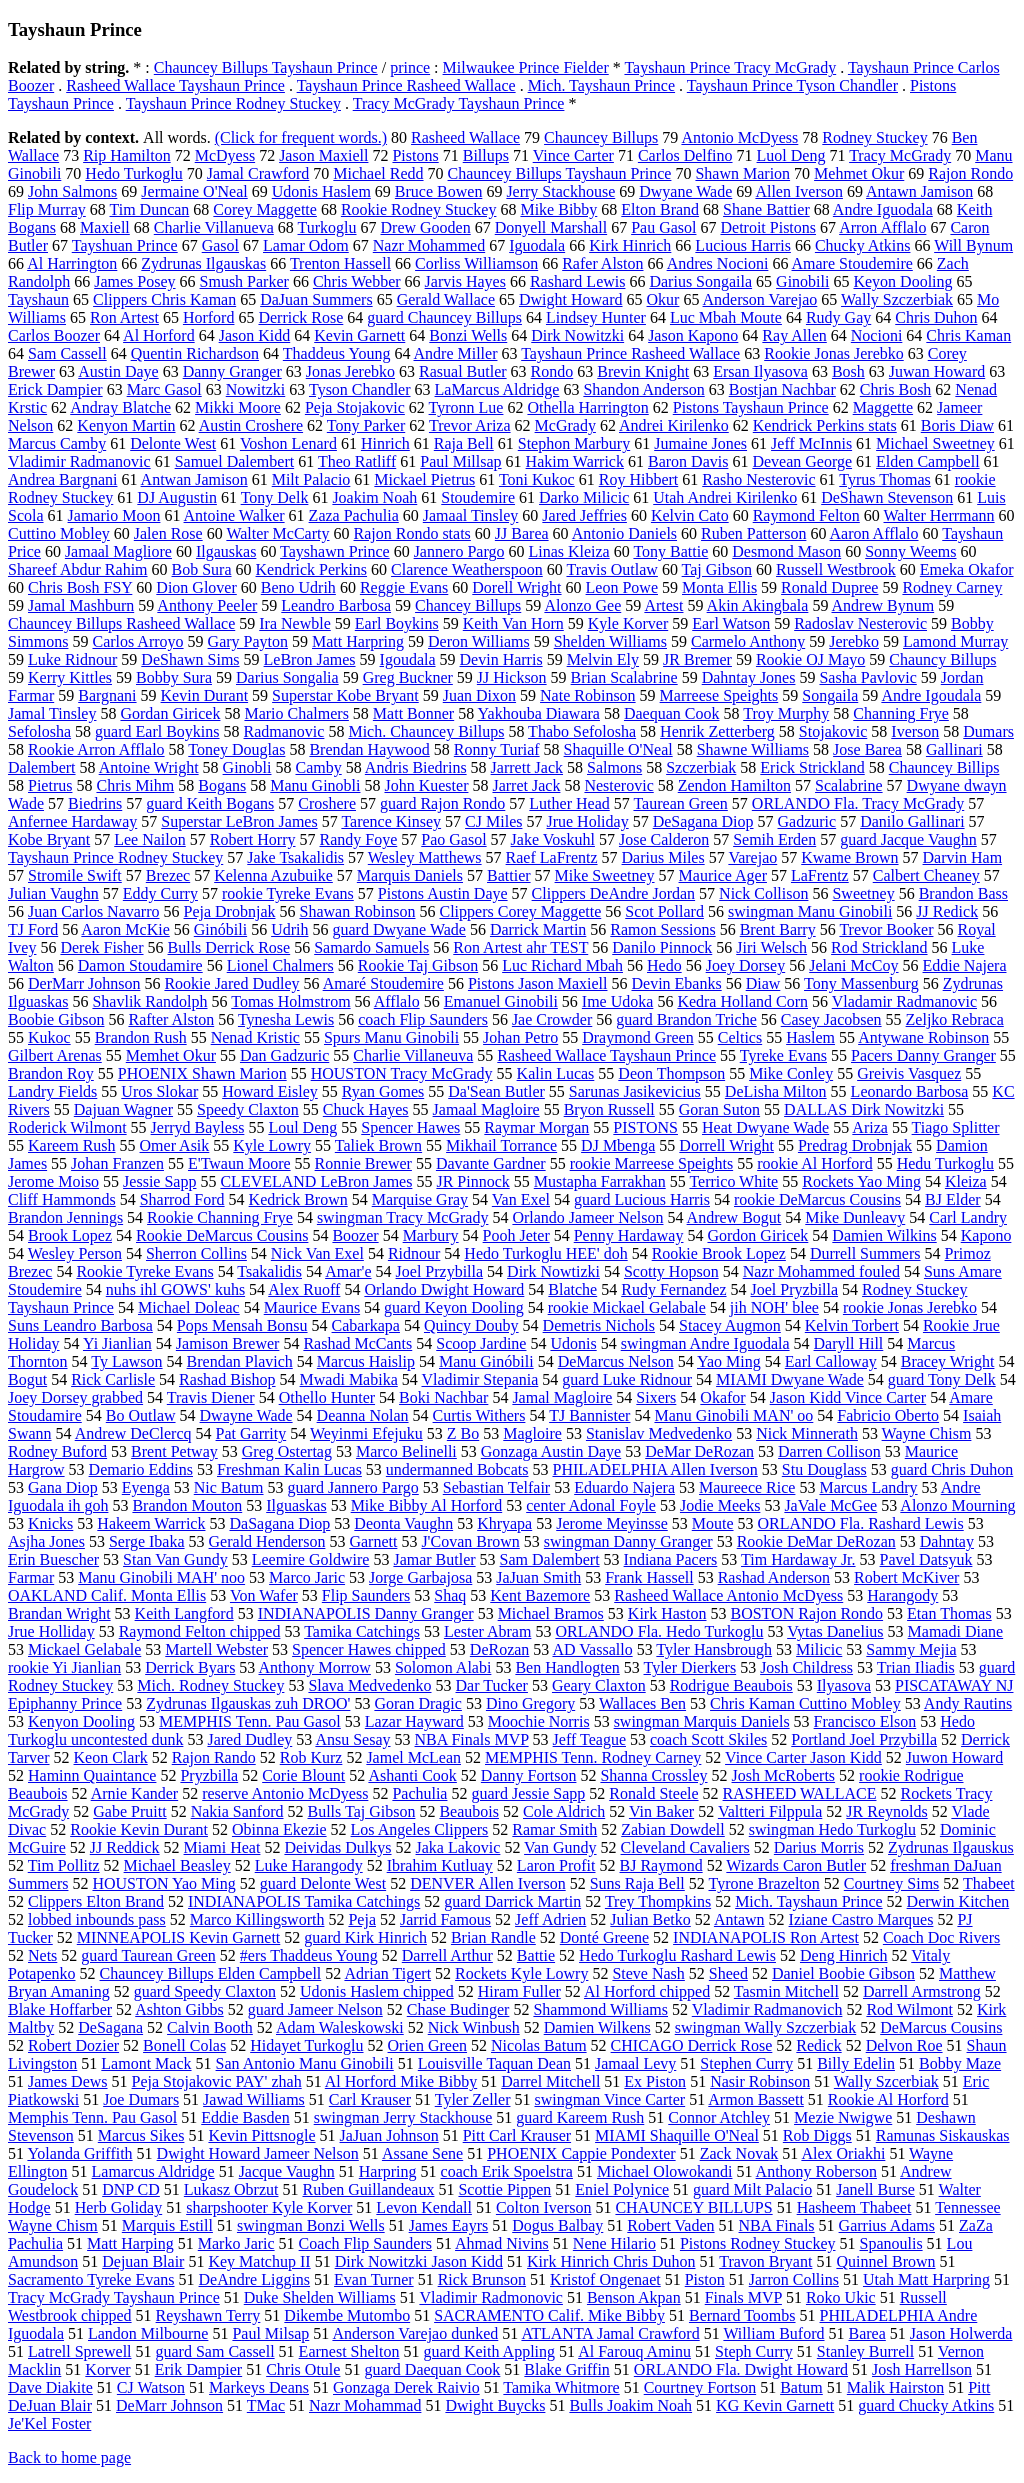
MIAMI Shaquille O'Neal (677, 2135)
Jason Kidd (255, 335)
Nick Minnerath (807, 1433)
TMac (266, 2405)
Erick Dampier (55, 389)
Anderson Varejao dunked (415, 2333)
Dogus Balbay (557, 2225)
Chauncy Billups (942, 659)
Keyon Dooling (902, 281)
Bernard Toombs (742, 2315)
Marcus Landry (868, 1487)
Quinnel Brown (885, 2261)
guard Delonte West (323, 1883)
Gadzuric (807, 821)
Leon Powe (622, 587)
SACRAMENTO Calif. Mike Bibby (549, 2315)
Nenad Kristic (255, 1037)
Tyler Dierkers (690, 1667)
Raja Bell (464, 443)
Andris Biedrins (416, 767)
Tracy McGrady (900, 155)
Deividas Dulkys (337, 1847)
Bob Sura (202, 569)
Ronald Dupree (829, 587)
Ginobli (247, 767)
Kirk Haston (667, 1613)
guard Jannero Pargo (353, 1487)
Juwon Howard (954, 1757)
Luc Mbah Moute (726, 317)
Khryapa (504, 1523)
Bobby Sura (174, 677)
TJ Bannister (589, 1415)
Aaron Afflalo (874, 533)
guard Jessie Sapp (528, 1793)
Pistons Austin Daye (443, 893)
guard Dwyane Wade (398, 929)
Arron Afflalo (882, 227)
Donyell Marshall (551, 227)
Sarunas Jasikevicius (635, 1091)
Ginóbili (220, 929)
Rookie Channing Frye (220, 1217)
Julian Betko (650, 1919)
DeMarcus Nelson (616, 1361)
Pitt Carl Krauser (517, 2135)
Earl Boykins (397, 623)
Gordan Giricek (170, 713)
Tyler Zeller (473, 2099)
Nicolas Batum (539, 2045)
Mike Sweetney (605, 875)
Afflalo (397, 1001)
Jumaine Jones (700, 443)
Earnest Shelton (349, 2351)
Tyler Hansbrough (714, 1649)
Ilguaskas (296, 1505)
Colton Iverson (544, 2207)
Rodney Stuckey (874, 137)
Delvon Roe (904, 2045)
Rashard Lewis (578, 281)
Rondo (552, 371)
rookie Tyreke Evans (288, 893)
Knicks (50, 1523)
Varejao (752, 857)
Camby (318, 767)
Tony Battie (670, 551)
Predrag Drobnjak (855, 1145)
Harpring (388, 2171)
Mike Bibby (558, 209)
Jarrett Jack (527, 767)
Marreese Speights (719, 695)
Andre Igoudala (931, 695)
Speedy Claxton (248, 1109)
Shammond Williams (600, 2009)
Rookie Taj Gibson (418, 965)
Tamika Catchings (362, 1631)
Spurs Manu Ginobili (391, 1037)
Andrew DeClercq (133, 1433)
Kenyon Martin (126, 425)
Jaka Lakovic (458, 1847)
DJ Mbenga (618, 1145)
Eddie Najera (965, 965)
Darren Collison (829, 1451)
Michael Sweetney (935, 443)
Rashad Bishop (227, 1379)
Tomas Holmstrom (290, 1001)
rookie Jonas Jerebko (910, 1307)
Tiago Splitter (956, 1127)
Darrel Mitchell (550, 2081)
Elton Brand (660, 209)
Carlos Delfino (685, 155)
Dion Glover (196, 587)
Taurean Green (680, 803)
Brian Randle (493, 1937)
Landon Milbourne (148, 2333)
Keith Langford (184, 1613)
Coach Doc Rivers (941, 1937)
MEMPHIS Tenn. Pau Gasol (250, 1721)
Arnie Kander (135, 1793)
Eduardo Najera (624, 1487)
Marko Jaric (236, 2243)
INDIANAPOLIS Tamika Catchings (304, 1901)
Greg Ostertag (287, 1451)
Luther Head (569, 803)
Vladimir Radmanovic (79, 461)
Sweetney (863, 893)
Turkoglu (327, 227)
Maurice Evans (312, 1307)
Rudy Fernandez (673, 1289)
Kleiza (966, 1181)
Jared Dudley (249, 1739)
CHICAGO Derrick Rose (692, 2045)
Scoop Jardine (481, 1343)
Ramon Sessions (662, 929)
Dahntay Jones (749, 677)
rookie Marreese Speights (652, 1163)
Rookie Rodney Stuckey (419, 209)
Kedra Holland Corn (742, 1001)
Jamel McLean (413, 1757)
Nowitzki (256, 389)
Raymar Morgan (536, 1127)
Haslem (810, 1037)
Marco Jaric (307, 1577)
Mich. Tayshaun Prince (601, 85)
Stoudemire (478, 497)
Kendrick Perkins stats (825, 425)
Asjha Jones (46, 1541)
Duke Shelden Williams (320, 2297)
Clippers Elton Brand (96, 1901)
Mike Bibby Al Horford (427, 1505)
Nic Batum (229, 1487)
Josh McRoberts (784, 1775)
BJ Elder (953, 1199)
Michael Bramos (551, 1613)
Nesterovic (618, 785)
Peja (362, 1919)
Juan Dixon (479, 695)
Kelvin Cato (690, 515)
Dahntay (947, 1541)
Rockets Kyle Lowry (521, 1973)
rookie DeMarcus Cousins (817, 1199)
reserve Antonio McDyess (285, 1793)
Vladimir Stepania (479, 1379)
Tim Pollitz (64, 1865)
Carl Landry (968, 1217)
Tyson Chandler (360, 389)
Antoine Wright (149, 767)
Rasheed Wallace (465, 137)
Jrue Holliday (51, 1631)
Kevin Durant (205, 695)
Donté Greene (604, 1937)
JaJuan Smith (538, 1577)
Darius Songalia (287, 677)
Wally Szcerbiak (886, 2081)
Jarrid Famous (445, 1919)
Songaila (830, 695)
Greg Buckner (408, 677)
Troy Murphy (786, 713)
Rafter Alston (171, 1019)
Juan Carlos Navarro (94, 911)
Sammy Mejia (911, 1649)
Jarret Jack (526, 785)
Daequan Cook (672, 713)
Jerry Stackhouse (560, 191)
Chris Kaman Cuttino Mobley (805, 1703)
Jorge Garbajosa (420, 1577)
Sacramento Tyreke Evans (91, 2279)
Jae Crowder (552, 1019)
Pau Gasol (663, 227)
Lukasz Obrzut (231, 2189)
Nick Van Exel (317, 1253)
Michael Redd (378, 173)
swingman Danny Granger (628, 1541)
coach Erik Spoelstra (507, 2171)
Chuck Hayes (366, 1109)
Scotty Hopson (671, 1271)
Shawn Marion (742, 173)
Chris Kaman (968, 335)
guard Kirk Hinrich (365, 1937)
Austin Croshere (251, 425)
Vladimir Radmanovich (767, 2009)
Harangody (902, 1595)
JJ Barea (522, 533)
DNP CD (131, 2189)
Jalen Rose (168, 533)
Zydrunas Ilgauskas (203, 263)
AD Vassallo (592, 1649)
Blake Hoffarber (60, 2009)
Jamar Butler (434, 1559)
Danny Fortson (529, 1775)
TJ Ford (33, 929)
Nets (42, 1955)
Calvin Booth (210, 2027)
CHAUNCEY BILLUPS (693, 2207)
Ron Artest (124, 317)
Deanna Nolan (363, 1415)
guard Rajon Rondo (442, 803)
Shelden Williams (610, 641)
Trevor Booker (886, 929)
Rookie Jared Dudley (231, 983)
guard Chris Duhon (952, 1469)
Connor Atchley (719, 2117)
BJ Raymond (661, 1865)
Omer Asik (175, 1145)
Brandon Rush (141, 1037)
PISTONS (645, 1127)
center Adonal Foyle (591, 1505)
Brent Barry (778, 929)
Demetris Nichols (599, 1325)
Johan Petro (520, 1037)
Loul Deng (302, 1127)
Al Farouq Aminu (634, 2351)
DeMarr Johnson (169, 2405)
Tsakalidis (269, 1271)
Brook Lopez (70, 1235)
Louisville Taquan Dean (494, 2063)
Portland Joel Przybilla (864, 1739)
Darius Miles (663, 857)
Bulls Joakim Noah (630, 2405)
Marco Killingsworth (257, 1919)
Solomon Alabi (443, 1667)
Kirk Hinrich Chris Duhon (611, 2261)
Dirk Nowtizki (553, 1271)
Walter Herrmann (939, 515)
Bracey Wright (948, 1361)
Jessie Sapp (159, 1181)
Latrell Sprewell (80, 2351)
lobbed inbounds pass (97, 1919)
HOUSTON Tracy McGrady (402, 1073)
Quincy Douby (471, 1325)
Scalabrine (849, 785)
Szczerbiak (701, 767)
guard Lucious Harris (642, 1199)
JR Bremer (697, 659)
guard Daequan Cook (432, 2369)
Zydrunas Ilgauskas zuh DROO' (248, 1703)
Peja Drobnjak (230, 911)
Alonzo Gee (582, 605)
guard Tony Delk (942, 1379)
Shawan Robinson (358, 911)
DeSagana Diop (703, 821)
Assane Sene (422, 2153)
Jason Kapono (693, 335)
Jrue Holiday (587, 821)
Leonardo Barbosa (910, 1091)
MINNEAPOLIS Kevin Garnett (179, 1937)
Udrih (289, 929)
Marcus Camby (57, 443)
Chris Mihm (135, 785)
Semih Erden (774, 839)
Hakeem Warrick (151, 1523)
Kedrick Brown (298, 1199)
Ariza (870, 1127)
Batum (801, 2387)
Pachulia (419, 1793)
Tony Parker (366, 425)
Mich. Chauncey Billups (426, 731)
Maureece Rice (747, 1487)
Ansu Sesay (352, 1739)
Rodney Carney (952, 587)
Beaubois (469, 1811)
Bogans (222, 785)
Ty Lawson (126, 1361)
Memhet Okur (171, 1055)
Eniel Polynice (622, 2189)
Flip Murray (47, 209)
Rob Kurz (311, 1757)
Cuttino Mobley (59, 533)
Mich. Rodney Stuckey (210, 1685)
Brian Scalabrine (624, 677)
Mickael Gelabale (84, 1649)
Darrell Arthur (447, 1955)
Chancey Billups (468, 605)
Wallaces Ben (642, 1703)
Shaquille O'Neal (618, 749)
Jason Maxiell (323, 155)
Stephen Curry (746, 2063)
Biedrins (95, 803)
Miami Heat (222, 1847)
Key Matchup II (259, 2261)
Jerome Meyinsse (612, 1523)
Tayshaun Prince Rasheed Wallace (406, 85)
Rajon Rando (214, 1757)
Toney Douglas (236, 749)
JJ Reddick (125, 1847)
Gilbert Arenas (55, 1055)
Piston (705, 2279)
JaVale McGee (830, 1505)
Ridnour (414, 1253)
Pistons (415, 155)
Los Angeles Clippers (420, 1829)
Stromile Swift (75, 875)
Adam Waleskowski (340, 2027)
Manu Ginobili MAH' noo (161, 1577)
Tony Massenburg (861, 983)
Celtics (740, 1037)
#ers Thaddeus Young (309, 1955)
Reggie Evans (404, 587)
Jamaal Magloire (486, 1109)
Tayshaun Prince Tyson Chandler (792, 85)
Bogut (27, 1379)
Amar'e (348, 1271)
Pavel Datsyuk (926, 1559)
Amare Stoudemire (852, 263)
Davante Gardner (491, 1163)
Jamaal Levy (635, 2063)
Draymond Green (638, 1037)
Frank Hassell (649, 1577)
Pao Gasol (453, 839)
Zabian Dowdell (673, 1829)
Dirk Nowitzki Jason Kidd (419, 2261)
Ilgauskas (226, 551)
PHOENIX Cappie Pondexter (581, 2153)
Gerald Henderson (267, 1541)
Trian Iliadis (916, 1667)
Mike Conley (791, 1073)
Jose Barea (867, 749)
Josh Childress (806, 1667)
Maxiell (105, 227)
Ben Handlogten (567, 1667)
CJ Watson (151, 2387)
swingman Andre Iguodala (705, 1343)
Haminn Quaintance (92, 1775)
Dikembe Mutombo (347, 2315)
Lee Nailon (150, 839)
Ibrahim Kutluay (440, 1865)
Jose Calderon (664, 839)
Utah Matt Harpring (926, 2279)
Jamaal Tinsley (471, 515)
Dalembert (42, 767)
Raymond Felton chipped (200, 1631)
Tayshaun (38, 299)
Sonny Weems (910, 551)
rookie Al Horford (815, 1163)
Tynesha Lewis (286, 1019)
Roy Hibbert (639, 479)
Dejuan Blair (143, 2261)
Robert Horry (253, 839)
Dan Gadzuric (284, 1055)
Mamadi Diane (956, 1631)
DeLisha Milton (776, 1091)
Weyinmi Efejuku (366, 1433)
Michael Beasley (177, 1865)
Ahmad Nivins (502, 2243)
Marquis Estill (167, 2225)
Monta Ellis (719, 587)
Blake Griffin (566, 2369)
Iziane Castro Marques (861, 1919)
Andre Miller (456, 353)
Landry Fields (52, 1091)
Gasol (220, 245)
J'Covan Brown (470, 1541)
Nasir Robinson (760, 2081)
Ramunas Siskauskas (943, 2135)
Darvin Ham (963, 857)
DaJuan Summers (316, 299)
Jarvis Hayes (465, 281)
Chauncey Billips (944, 767)
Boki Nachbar (443, 1397)
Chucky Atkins (863, 245)
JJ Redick (947, 911)
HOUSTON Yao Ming (163, 1883)
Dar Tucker (492, 1685)
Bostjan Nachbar (782, 389)
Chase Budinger (458, 2009)
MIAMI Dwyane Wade (790, 1379)
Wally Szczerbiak (897, 299)
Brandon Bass (963, 893)
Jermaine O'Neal (194, 191)
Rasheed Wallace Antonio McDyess (728, 1595)
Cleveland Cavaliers (685, 1847)
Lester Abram (488, 1631)
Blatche (572, 1289)
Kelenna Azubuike (273, 875)
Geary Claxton (599, 1685)
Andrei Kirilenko (674, 425)
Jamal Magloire (562, 1397)
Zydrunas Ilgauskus (951, 1847)
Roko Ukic (841, 2297)
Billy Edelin (856, 2063)
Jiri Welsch (771, 947)
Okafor (722, 1397)
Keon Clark (111, 1757)
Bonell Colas (184, 2045)
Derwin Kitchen (958, 1901)
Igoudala (408, 659)
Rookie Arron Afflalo (96, 749)
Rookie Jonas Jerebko (834, 353)
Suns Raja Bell (637, 1883)
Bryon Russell (609, 1109)
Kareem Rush (72, 1145)
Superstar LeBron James (239, 821)
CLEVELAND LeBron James (316, 1181)
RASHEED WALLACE (800, 1793)
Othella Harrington (587, 407)
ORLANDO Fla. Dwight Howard (741, 2369)
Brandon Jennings (65, 1217)
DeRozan (500, 1649)
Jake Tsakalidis (295, 857)
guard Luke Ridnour (627, 1379)
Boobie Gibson (56, 1019)
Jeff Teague (589, 1739)
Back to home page (69, 2457)
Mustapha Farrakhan (600, 1181)
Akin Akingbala (758, 605)
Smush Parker (244, 281)
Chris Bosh (896, 389)
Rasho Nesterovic (758, 479)
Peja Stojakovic (355, 407)
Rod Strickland (879, 947)
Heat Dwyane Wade (765, 1127)
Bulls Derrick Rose (229, 947)
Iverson (915, 731)
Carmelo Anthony (748, 641)
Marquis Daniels (410, 875)
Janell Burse (875, 2189)
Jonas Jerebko (350, 371)
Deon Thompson (671, 1073)
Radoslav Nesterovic (860, 623)
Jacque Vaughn (287, 2171)
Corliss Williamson (476, 263)
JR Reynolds (886, 1811)
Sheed (728, 1973)
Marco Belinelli (406, 1451)
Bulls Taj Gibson (362, 1811)
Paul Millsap (460, 461)
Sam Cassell (67, 353)
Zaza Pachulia (354, 515)
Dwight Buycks (495, 2405)
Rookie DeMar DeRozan (816, 1541)
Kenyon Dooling (81, 1721)
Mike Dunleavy (855, 1217)
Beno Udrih (298, 587)
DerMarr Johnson (84, 983)
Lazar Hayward (414, 1721)
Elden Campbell (928, 461)
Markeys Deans (259, 2387)
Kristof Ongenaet (605, 2279)
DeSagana (110, 2027)
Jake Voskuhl (553, 839)
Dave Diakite (50, 2387)
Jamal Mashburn (81, 605)
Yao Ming (729, 1361)
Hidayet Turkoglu (306, 2045)
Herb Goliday (119, 2207)
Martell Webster (216, 1649)
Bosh (848, 371)
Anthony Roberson (816, 2171)
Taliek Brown (378, 1145)
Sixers (656, 1397)
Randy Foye (359, 839)
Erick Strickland (812, 767)
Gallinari (954, 749)
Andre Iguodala (883, 209)
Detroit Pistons (768, 227)
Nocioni (877, 335)
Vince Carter (573, 155)
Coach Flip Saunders (365, 2243)
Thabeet (989, 1883)
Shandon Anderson (643, 389)
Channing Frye (901, 713)
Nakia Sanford (237, 1811)
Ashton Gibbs (179, 2009)
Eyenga (146, 1487)
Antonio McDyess (739, 137)
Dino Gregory (530, 1703)
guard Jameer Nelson (315, 2009)
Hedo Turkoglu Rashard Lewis (677, 1955)
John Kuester (426, 785)
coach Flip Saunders (423, 1019)
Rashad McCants (357, 1343)
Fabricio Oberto (888, 1415)
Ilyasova (844, 1685)
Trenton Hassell (340, 263)
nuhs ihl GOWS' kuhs (175, 1289)
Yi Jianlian (117, 1343)
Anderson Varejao (760, 299)
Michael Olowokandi (665, 2171)
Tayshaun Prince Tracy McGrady (730, 67)
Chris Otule (303, 2369)
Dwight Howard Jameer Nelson (258, 2153)
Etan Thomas (949, 1613)
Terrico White (733, 1181)
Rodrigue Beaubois (731, 1685)
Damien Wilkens (597, 2027)
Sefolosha (39, 731)
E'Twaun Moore (239, 1163)
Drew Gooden (426, 227)
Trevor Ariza (470, 425)
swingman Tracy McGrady (403, 1217)
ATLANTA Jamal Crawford (610, 2333)
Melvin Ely (603, 659)
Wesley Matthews (425, 857)
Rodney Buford (57, 1451)
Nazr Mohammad (365, 2405)
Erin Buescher (53, 1559)
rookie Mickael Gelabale (627, 1307)
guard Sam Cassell (215, 2351)
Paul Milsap (270, 2333)
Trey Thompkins (658, 1901)
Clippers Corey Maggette (521, 911)
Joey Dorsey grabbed (75, 1397)
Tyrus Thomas (884, 479)
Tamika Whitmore (561, 2387)
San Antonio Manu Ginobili (305, 2063)
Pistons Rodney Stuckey (758, 2243)
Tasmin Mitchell (786, 1991)
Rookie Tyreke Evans (144, 1271)
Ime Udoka (618, 1001)
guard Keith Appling (489, 2351)
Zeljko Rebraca (955, 1019)
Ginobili (802, 281)
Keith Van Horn (513, 623)
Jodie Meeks (720, 1505)
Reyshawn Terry (208, 2315)
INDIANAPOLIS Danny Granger (366, 1613)
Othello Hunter (327, 1397)
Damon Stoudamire (140, 965)
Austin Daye (118, 371)
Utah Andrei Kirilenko (725, 497)
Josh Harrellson (922, 2369)
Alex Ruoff (304, 1289)
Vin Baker (661, 1811)
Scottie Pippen (504, 2189)
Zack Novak (739, 2153)
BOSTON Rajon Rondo (806, 1613)
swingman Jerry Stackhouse (403, 2117)
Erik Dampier (199, 2369)
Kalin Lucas (556, 1073)
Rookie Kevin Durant (139, 1829)
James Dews (68, 2081)
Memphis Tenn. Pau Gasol (92, 2117)
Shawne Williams (753, 749)
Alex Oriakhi (843, 2153)
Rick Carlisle (113, 1379)
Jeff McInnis (811, 443)
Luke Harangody (309, 1865)
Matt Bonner (413, 713)
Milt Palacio (311, 479)
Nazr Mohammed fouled (821, 1271)
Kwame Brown (849, 857)
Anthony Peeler (207, 605)
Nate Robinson (588, 695)
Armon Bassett (756, 2099)
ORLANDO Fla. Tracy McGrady (858, 803)
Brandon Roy (51, 1073)
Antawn (739, 1919)
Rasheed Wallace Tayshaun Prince (175, 85)
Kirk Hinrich (630, 245)
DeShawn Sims (190, 659)
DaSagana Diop (279, 1523)
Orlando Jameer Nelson (587, 1217)
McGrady (565, 425)
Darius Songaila (700, 281)
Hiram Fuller (519, 1991)
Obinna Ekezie (279, 1829)
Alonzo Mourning (957, 1505)
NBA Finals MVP (472, 1739)
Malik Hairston (895, 2387)
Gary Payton (248, 641)
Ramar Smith (554, 1829)
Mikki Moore (238, 407)
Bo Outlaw (141, 1415)
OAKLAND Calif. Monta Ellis (107, 1595)
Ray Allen (794, 335)
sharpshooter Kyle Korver (269, 2207)
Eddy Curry (160, 893)
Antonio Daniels (624, 533)
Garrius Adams (887, 2225)
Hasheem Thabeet (854, 2207)
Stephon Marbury (574, 443)
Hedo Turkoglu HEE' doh (545, 1253)
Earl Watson (731, 623)
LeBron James (310, 659)
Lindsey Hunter (596, 317)
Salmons (614, 767)
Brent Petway (174, 1451)
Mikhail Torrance (501, 1145)
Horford (209, 317)
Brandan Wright (59, 1613)
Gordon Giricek (757, 1235)
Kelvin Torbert (852, 1325)
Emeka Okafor (967, 569)
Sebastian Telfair (496, 1487)
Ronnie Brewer (363, 1163)
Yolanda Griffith (79, 2153)
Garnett (373, 1541)
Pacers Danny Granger (923, 1055)
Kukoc (49, 1037)
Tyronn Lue (466, 407)
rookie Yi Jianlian (64, 1667)
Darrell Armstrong (922, 1991)
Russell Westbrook (836, 569)
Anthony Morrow (314, 1667)
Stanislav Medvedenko (659, 1433)
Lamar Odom (306, 245)
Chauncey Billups (601, 137)
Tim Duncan (150, 209)
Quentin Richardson (195, 353)
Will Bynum (973, 245)
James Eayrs (449, 2225)
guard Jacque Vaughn (908, 839)
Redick (818, 2045)
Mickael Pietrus (424, 479)
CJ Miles (493, 821)
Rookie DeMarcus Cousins (222, 1235)
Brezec (168, 875)
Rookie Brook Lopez (719, 1253)
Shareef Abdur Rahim (78, 569)
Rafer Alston (602, 263)
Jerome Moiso (53, 1181)
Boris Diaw (957, 425)
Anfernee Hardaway (72, 821)
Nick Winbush (474, 2027)
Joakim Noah (374, 497)
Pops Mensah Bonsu (242, 1325)
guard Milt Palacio (752, 2189)
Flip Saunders (366, 1595)
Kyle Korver (628, 623)
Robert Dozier (73, 2045)
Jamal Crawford (258, 173)
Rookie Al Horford (888, 2099)
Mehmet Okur (859, 173)
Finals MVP (743, 2297)
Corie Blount (303, 1775)
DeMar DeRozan (699, 1451)
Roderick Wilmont (67, 1127)
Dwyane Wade (685, 191)
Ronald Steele (653, 1793)
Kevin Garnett (359, 335)
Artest (663, 605)
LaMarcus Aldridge (497, 389)
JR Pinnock (472, 1181)
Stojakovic (833, 731)
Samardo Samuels (371, 947)
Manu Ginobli (315, 785)
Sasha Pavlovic (867, 677)
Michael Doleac (189, 1307)
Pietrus (50, 785)
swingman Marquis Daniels (702, 1721)
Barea (867, 2333)
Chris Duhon (936, 317)
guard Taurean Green (148, 1955)
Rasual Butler (463, 371)
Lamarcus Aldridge (153, 2171)
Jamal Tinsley (52, 713)
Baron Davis (688, 461)
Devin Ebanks (676, 983)
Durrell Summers (865, 1253)
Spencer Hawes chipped (369, 1649)
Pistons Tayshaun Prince (751, 407)
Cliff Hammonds (62, 1199)
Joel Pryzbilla (795, 1289)
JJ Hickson (512, 677)
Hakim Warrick (575, 461)
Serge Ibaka (147, 1541)
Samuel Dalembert (235, 461)
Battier (509, 875)
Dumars (988, 731)
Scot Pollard (664, 911)
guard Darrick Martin (512, 1901)
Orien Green (428, 2045)
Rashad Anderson (774, 1577)
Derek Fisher (101, 947)
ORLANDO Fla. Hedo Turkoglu (659, 1631)
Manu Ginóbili (486, 1361)
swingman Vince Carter (609, 2099)
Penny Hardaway (629, 1235)
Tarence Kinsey (391, 821)
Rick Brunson (482, 2279)
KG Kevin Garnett (775, 2405)
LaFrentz (820, 875)
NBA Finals (777, 2225)
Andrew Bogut (734, 1217)
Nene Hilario (614, 2243)
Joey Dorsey (746, 965)
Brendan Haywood (369, 749)
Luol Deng (791, 155)
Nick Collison (763, 893)
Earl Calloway (831, 1361)
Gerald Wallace (446, 299)
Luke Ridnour (72, 659)
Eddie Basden (245, 2117)
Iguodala (537, 245)
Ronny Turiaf (497, 749)
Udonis (573, 1343)
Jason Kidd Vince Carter (848, 1397)
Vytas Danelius (835, 1631)
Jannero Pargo (459, 551)
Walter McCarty (277, 533)
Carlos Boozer (54, 335)
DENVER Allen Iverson (488, 1883)
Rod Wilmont (909, 2009)
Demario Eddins (141, 1469)
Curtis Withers (479, 1415)
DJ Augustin (177, 497)
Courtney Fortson (700, 2387)
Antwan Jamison (194, 479)
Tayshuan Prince (125, 245)
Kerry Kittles (70, 677)
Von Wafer (264, 1595)
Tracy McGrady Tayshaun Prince (459, 103)
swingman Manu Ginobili (810, 911)
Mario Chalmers (296, 713)
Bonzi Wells (468, 335)
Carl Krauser (370, 2099)
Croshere (327, 803)
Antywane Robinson (923, 1037)
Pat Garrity (251, 1433)
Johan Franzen (117, 1163)
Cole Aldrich (564, 1811)
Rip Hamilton (127, 155)
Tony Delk (275, 497)
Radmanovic (284, 731)
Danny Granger (232, 371)
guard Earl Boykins (157, 731)
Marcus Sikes (141, 2135)
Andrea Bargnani (62, 479)
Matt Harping (130, 2243)
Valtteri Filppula (770, 1811)
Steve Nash (648, 1973)
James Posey (134, 281)
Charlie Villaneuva (413, 1055)
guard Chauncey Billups (444, 317)
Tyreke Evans (783, 1055)
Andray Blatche (120, 407)
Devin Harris (501, 659)
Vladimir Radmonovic (491, 2297)
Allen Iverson (799, 191)
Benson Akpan (634, 2297)
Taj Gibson (717, 569)
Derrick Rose (300, 317)
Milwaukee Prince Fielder (526, 67)
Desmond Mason (786, 551)
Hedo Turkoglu (133, 173)
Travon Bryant (765, 2261)
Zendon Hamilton (734, 785)
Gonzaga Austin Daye (551, 1451)
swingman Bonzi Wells (311, 2225)
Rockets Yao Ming (861, 1181)
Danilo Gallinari (912, 821)
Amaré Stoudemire (383, 983)
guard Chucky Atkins (926, 2405)
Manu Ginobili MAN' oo (733, 1415)
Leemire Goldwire (311, 1559)
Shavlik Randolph (149, 1001)
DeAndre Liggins (255, 2279)
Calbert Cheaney (926, 875)
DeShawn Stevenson (887, 497)
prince (410, 67)
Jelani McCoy (853, 965)
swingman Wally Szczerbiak (765, 2027)
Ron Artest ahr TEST (520, 947)
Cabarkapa (366, 1325)
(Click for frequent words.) (301, 137)
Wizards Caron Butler (796, 1865)
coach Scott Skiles (708, 1739)
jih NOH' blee (774, 1307)
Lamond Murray (955, 641)
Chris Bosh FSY (80, 587)
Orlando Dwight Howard (444, 1289)
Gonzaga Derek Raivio (406, 2387)
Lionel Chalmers (280, 965)
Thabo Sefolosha (582, 731)
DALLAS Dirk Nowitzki (864, 1109)
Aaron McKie (125, 929)
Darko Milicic (584, 497)
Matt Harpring (358, 641)
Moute (713, 1523)
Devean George (802, 461)
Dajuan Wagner (123, 1109)
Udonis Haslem (321, 191)
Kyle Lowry (272, 1145)
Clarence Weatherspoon (467, 569)
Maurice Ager (723, 875)
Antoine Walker (234, 515)
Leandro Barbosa (336, 605)
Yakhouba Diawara (539, 713)
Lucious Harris (743, 245)
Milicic (819, 1649)
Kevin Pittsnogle (261, 2135)
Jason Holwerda (961, 2333)
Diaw (763, 983)
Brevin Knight (643, 371)
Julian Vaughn (53, 893)
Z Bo (463, 1433)
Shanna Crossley (653, 1775)
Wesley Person (75, 1253)
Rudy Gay (838, 317)
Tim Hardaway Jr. (798, 1559)
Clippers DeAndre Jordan (614, 893)
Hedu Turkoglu (945, 1163)
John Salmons (72, 191)
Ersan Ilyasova (760, 371)
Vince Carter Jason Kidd (803, 1757)
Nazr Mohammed (429, 245)
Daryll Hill (849, 1343)
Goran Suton (719, 1109)
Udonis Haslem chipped (377, 1991)
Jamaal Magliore (118, 551)
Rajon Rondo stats (412, 533)
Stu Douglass (824, 1469)
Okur (663, 299)
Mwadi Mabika (349, 1379)
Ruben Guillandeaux (368, 2189)
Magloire (532, 1433)
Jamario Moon (114, 515)
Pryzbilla (209, 1775)
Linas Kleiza (568, 551)
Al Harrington (72, 263)
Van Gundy (560, 1847)
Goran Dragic (418, 1703)
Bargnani (107, 695)
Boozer (355, 1235)
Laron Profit (556, 1865)
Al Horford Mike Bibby (401, 2081)
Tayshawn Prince (335, 551)
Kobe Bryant (49, 839)
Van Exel (521, 1199)
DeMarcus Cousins (941, 2027)
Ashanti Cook (412, 1775)
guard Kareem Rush (580, 2117)
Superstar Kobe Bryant (345, 695)
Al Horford (159, 335)
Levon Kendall (424, 2207)
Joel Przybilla (440, 1271)
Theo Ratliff (357, 461)
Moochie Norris (539, 1721)
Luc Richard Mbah (562, 965)
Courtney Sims (892, 1883)
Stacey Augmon (730, 1325)
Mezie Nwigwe (843, 2117)
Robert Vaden (670, 2225)
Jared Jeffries (584, 515)
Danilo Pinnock (662, 947)
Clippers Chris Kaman (164, 299)
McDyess (225, 155)
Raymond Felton (806, 515)
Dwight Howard (571, 299)
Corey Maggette (265, 209)
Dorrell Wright (726, 1145)
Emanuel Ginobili (501, 1001)
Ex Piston (655, 2081)
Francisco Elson (865, 1721)
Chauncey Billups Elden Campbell (211, 1973)
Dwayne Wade (246, 1415)
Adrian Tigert (387, 1973)
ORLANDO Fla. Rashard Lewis (861, 1523)
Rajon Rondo (970, 173)
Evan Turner (374, 2279)
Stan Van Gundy (175, 1559)
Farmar (31, 1577)
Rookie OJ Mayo (810, 659)
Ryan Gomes (383, 1091)
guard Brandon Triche (686, 1019)
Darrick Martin (538, 929)
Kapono (986, 1235)
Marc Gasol (164, 389)
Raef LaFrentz (552, 857)
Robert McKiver (906, 1577)
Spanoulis (890, 2243)
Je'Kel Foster (49, 2423)
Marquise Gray (420, 1199)
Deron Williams (479, 641)
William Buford (773, 2333)
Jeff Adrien (550, 1919)
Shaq (450, 1595)
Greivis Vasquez (909, 1073)
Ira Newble (295, 623)
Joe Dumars (141, 2099)
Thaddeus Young (337, 353)
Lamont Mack (146, 2063)
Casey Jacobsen (831, 1019)
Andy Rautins (968, 1703)
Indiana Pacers (671, 1559)
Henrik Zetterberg (717, 731)
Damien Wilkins (884, 1235)
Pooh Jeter (516, 1235)
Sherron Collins (196, 1253)
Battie (536, 1955)
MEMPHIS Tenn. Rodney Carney (593, 1757)
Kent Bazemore (540, 1595)
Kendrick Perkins (312, 569)
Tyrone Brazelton (764, 1883)
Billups (486, 155)
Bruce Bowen (439, 191)
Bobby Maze (960, 2063)
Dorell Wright (516, 587)
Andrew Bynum (883, 605)
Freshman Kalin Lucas (289, 1469)
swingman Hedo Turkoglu (832, 1829)
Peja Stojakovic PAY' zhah (217, 2081)
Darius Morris (819, 1847)
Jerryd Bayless (198, 1127)
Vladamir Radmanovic (904, 1001)
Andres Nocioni (718, 263)
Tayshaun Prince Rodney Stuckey (233, 103)
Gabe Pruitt (129, 1811)
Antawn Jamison (919, 191)
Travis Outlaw (611, 569)
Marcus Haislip (366, 1361)
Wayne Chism (927, 1433)
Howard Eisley (270, 1091)
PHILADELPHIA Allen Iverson (654, 1469)
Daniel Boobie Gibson (843, 1973)
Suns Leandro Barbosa (80, 1325)
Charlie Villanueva (214, 227)
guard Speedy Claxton (205, 1991)
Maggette (883, 407)
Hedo (664, 965)
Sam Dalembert (550, 1559)
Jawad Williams (254, 2099)
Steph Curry (754, 2351)
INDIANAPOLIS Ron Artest (766, 1937)
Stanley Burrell (865, 2351)
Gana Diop (63, 1487)
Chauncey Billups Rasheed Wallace (121, 623)
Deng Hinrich (844, 1955)
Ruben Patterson (753, 533)
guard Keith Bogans (210, 803)
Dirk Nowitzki (577, 335)
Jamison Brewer (228, 1343)
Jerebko (854, 641)
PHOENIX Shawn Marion (202, 1073)
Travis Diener (211, 1397)
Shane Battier (766, 209)
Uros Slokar (159, 1091)
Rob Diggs (817, 2135)
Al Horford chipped (647, 1991)
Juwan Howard (937, 371)
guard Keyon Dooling (454, 1307)
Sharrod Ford (182, 1199)
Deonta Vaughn (403, 1523)
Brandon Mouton (187, 1505)
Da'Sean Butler (496, 1091)
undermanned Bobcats (457, 1469)
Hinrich (385, 443)
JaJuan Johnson (389, 2135)
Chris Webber (357, 281)
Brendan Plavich (240, 1361)
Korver (107, 2369)
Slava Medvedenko (369, 1685)
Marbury (431, 1235)
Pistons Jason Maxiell (538, 983)
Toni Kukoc (537, 479)
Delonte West (173, 443)
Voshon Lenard (288, 443)
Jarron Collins (794, 2279)
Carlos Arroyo (137, 641)
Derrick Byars (190, 1667)
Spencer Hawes (410, 1127)
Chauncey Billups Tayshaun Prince (266, 67)
